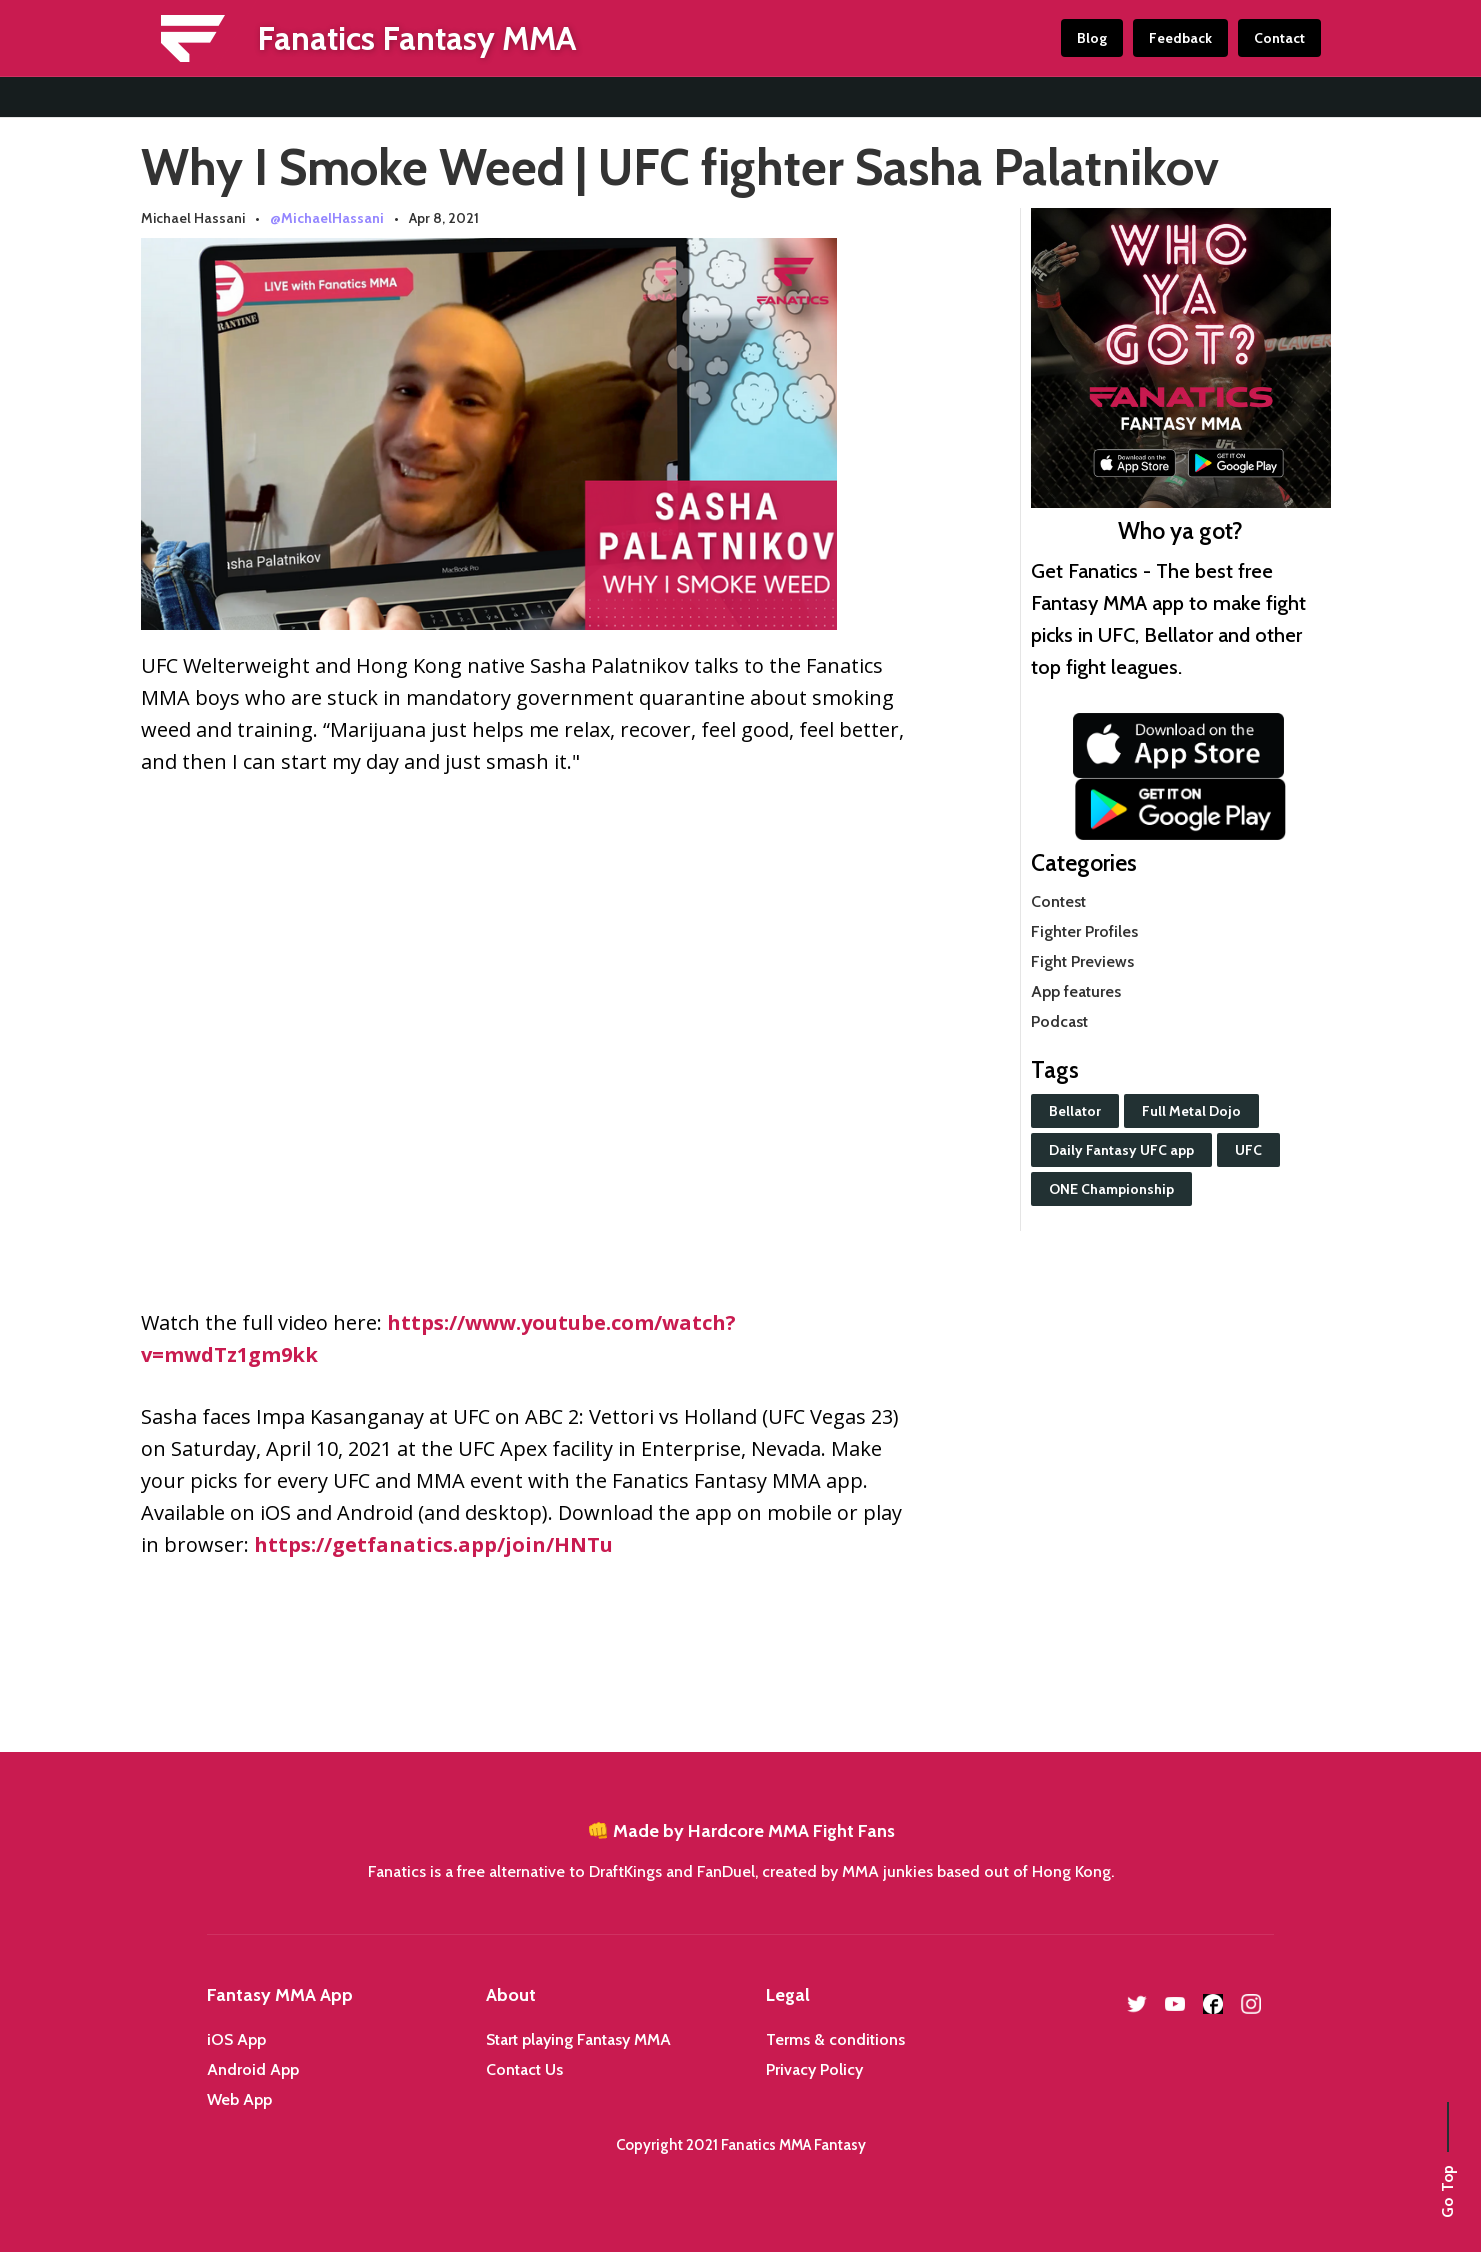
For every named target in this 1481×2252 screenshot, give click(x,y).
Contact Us (524, 2069)
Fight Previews (1082, 961)
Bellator (1075, 1111)
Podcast (1059, 1021)
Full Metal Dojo (1191, 1111)
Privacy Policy (814, 2069)
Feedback (1180, 38)
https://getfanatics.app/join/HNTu (433, 1544)
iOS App (236, 2039)
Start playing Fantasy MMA (578, 2039)
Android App (253, 2069)
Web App (239, 2099)
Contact (1279, 38)
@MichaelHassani (327, 218)
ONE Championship (1111, 1189)
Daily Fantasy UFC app (1121, 1150)
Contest (1058, 901)
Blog (1092, 38)
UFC (1248, 1150)
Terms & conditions (835, 2039)
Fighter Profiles (1084, 931)
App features (1076, 991)
